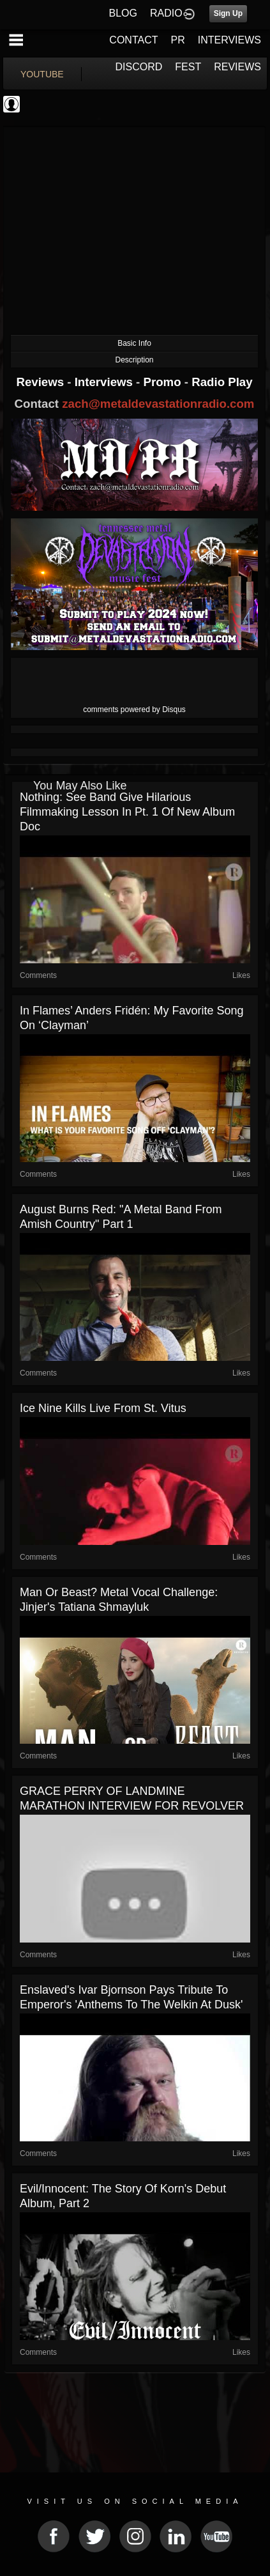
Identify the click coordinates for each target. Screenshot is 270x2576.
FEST (188, 66)
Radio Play (221, 382)
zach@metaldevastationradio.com (158, 403)
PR (177, 40)
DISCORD (139, 66)
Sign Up (228, 13)
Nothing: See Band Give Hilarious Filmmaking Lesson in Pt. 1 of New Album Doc (127, 812)
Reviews (41, 382)
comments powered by (134, 709)
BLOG (123, 13)
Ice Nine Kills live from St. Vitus (103, 1408)
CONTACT (133, 40)
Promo (164, 382)
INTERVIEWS (229, 40)
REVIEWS (237, 66)
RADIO (166, 13)
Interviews (105, 382)
